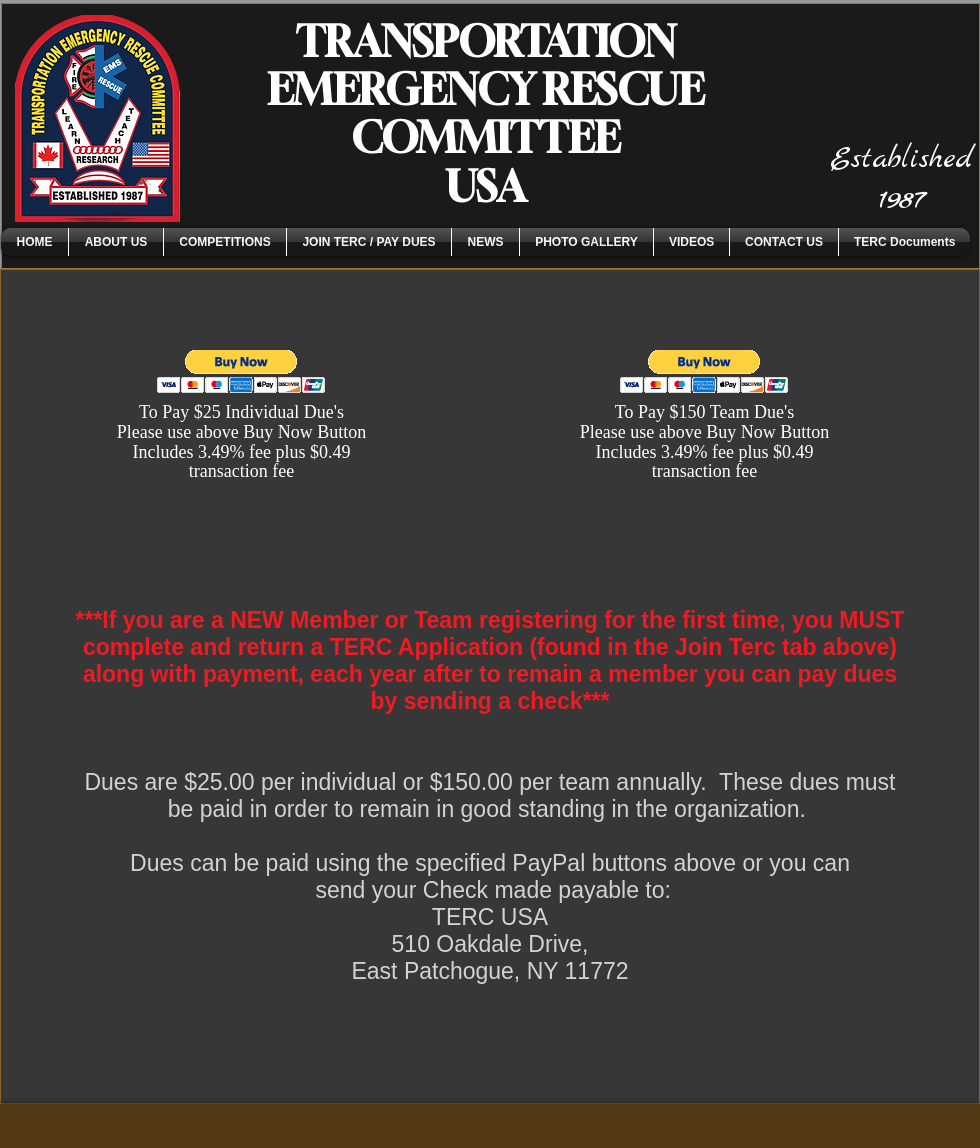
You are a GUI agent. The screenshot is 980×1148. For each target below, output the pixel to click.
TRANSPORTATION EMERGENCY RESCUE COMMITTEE (485, 89)
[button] (116, 242)
